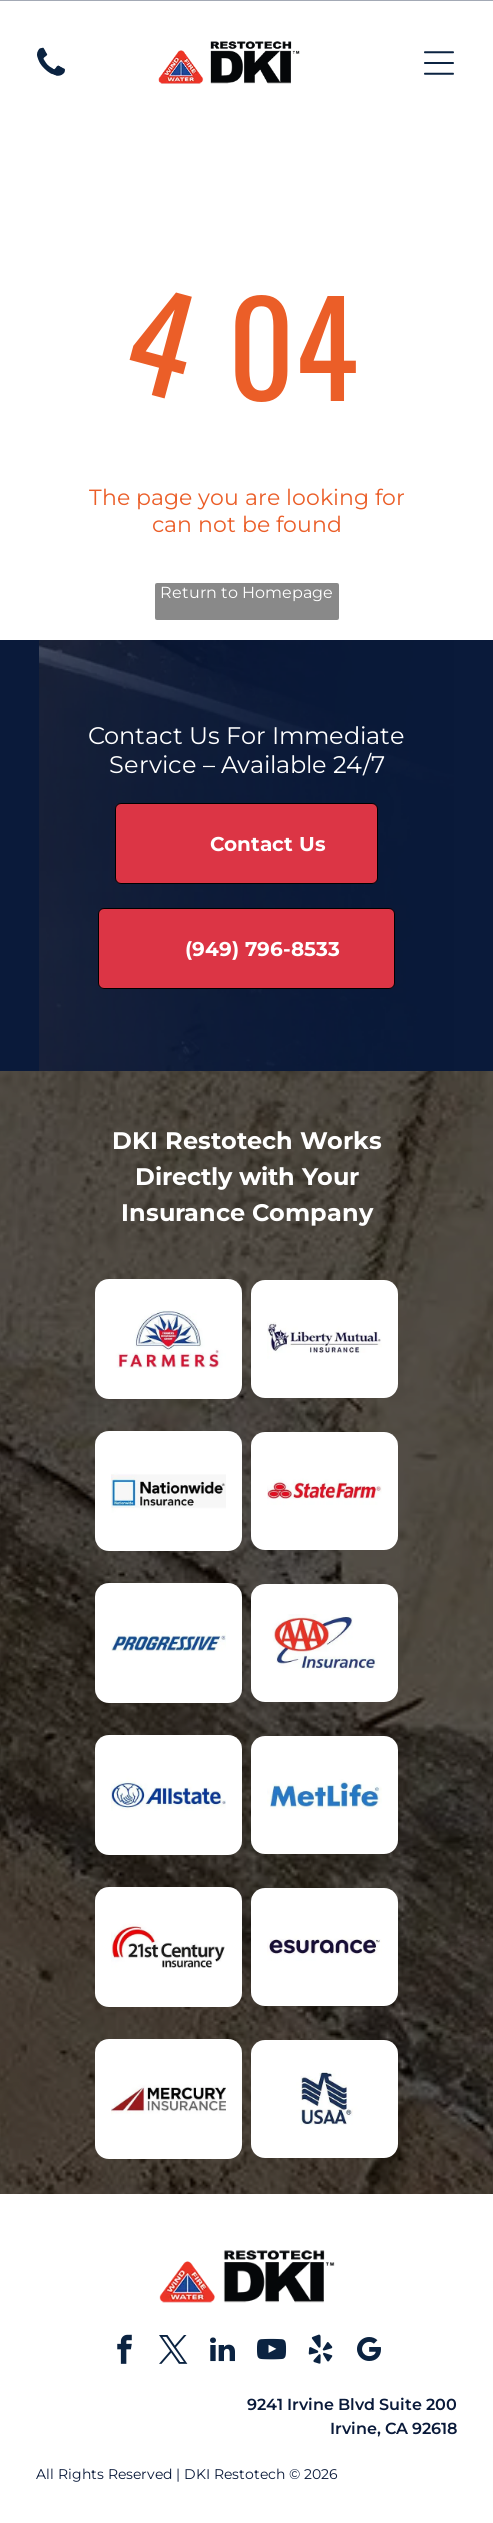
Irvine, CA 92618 (393, 2428)
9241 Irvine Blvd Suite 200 (352, 2404)
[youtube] (271, 2352)
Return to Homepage (246, 592)
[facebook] (124, 2352)
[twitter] (173, 2352)
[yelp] (320, 2352)
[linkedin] (222, 2352)
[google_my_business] (369, 2352)
